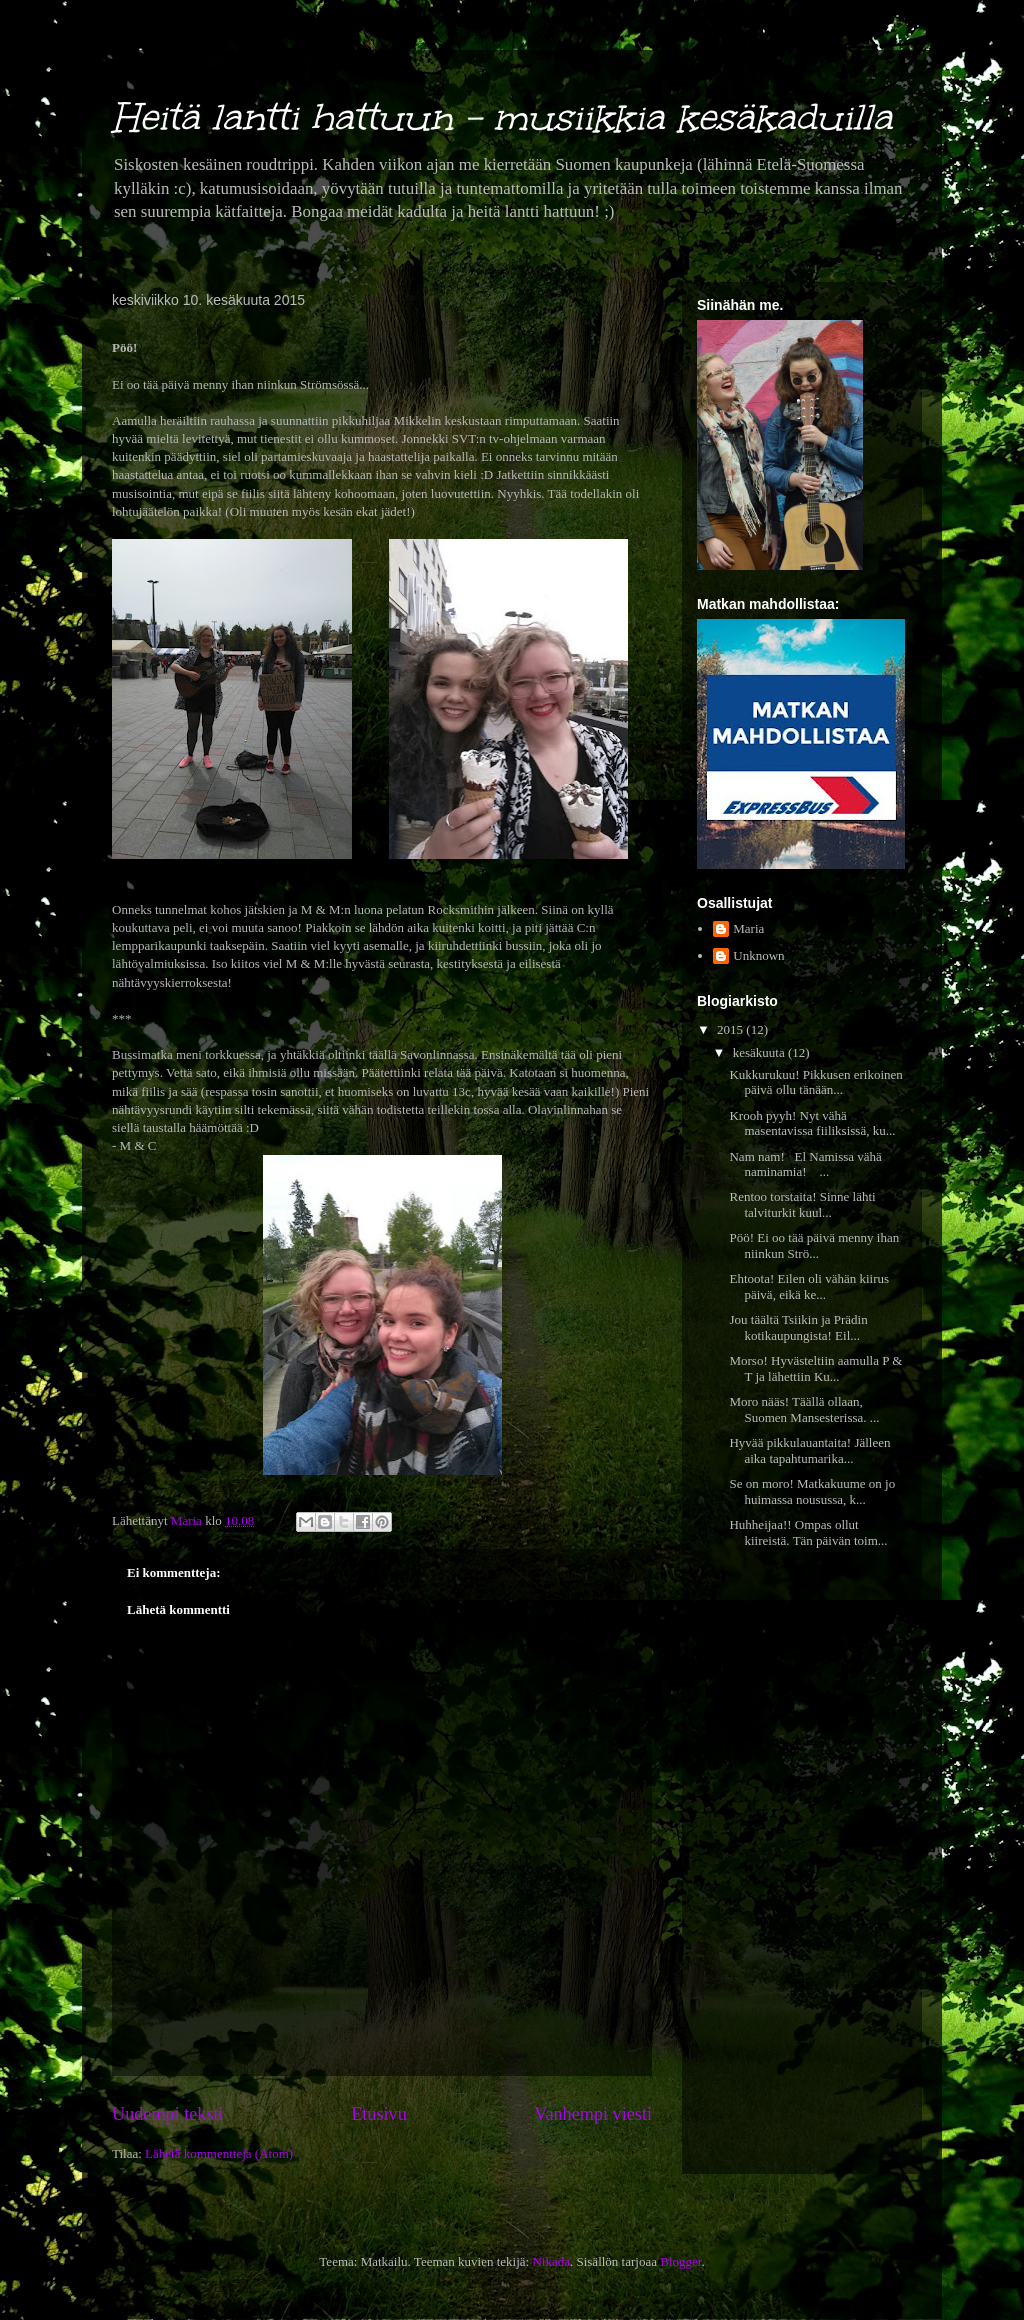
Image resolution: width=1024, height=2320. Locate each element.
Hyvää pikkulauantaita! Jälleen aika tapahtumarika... (809, 1450)
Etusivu (379, 2114)
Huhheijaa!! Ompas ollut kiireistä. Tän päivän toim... (808, 1532)
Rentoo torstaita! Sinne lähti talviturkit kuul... (802, 1204)
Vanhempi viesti (593, 2114)
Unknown (758, 955)
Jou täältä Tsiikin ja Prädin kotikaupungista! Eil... (798, 1327)
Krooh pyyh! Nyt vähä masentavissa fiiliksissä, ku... (812, 1123)
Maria (748, 928)
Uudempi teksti (168, 2114)
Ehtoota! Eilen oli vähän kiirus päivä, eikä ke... (809, 1286)
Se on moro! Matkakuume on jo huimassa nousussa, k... (812, 1491)
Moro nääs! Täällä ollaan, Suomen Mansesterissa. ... (804, 1409)
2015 (731, 1029)
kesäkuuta (760, 1052)
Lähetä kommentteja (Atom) (219, 2153)
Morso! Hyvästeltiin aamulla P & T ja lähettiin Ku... (815, 1368)
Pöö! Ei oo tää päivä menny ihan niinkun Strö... (814, 1245)
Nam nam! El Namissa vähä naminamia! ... (805, 1164)
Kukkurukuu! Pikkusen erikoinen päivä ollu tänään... (815, 1082)
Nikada (551, 2261)
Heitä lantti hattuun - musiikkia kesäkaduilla (502, 117)
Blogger (680, 2261)
